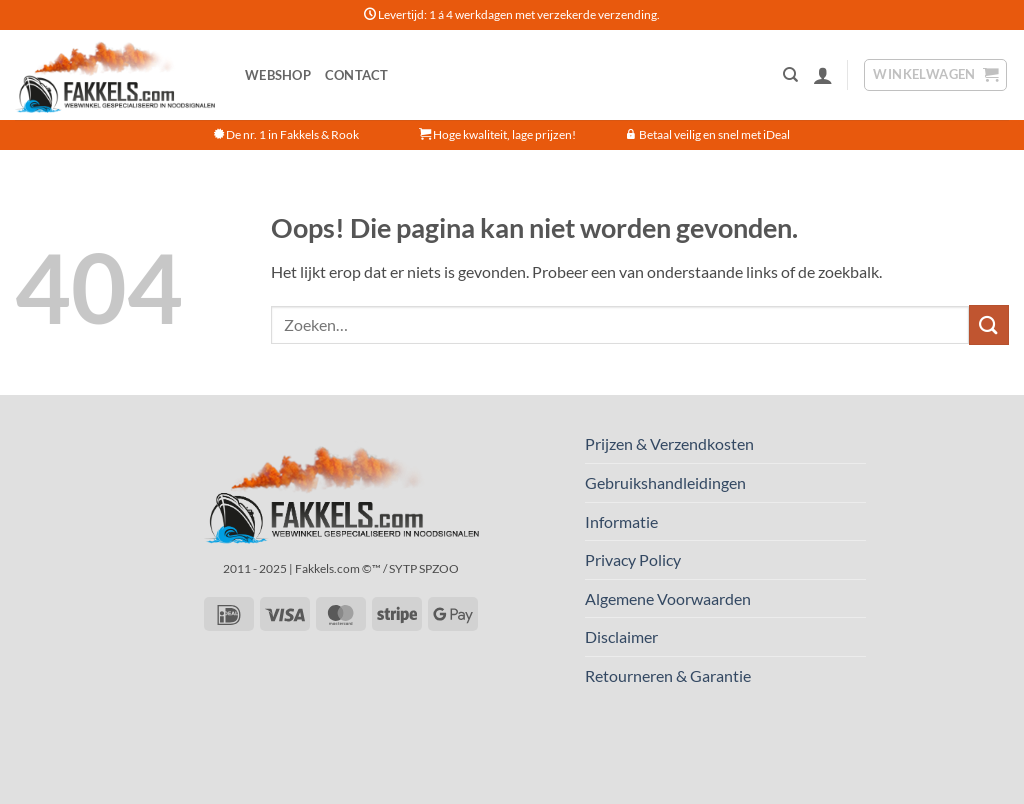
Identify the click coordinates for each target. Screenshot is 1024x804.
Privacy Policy (633, 559)
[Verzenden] (989, 324)
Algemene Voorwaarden (668, 598)
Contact (357, 75)
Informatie (621, 521)
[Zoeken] (790, 75)
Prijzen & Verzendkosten (669, 443)
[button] (823, 75)
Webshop (278, 75)
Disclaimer (621, 636)
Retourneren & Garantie (668, 675)
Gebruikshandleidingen (665, 482)
